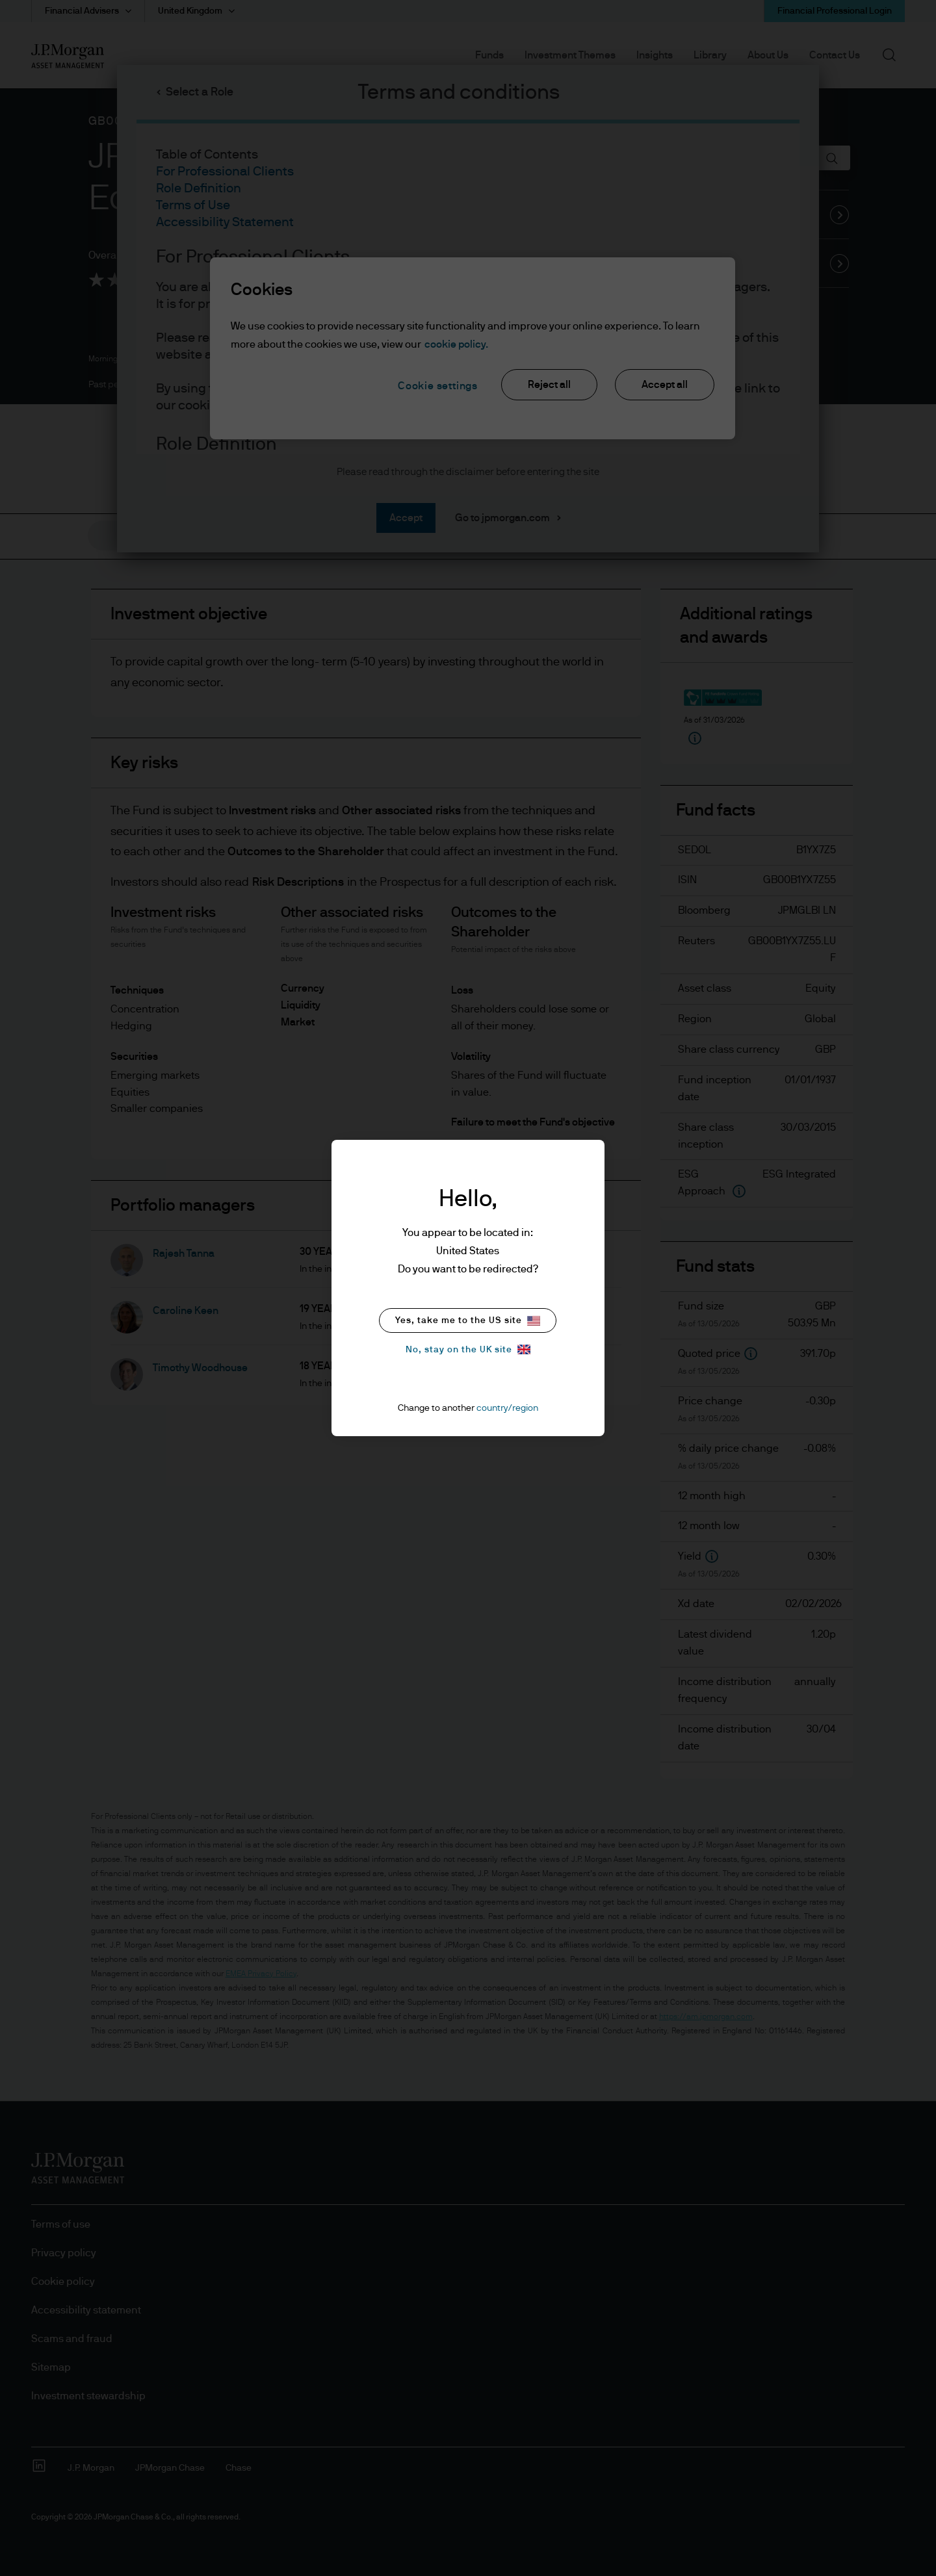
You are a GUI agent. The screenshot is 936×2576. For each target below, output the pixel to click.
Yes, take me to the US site (467, 1321)
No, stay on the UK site (468, 1349)
